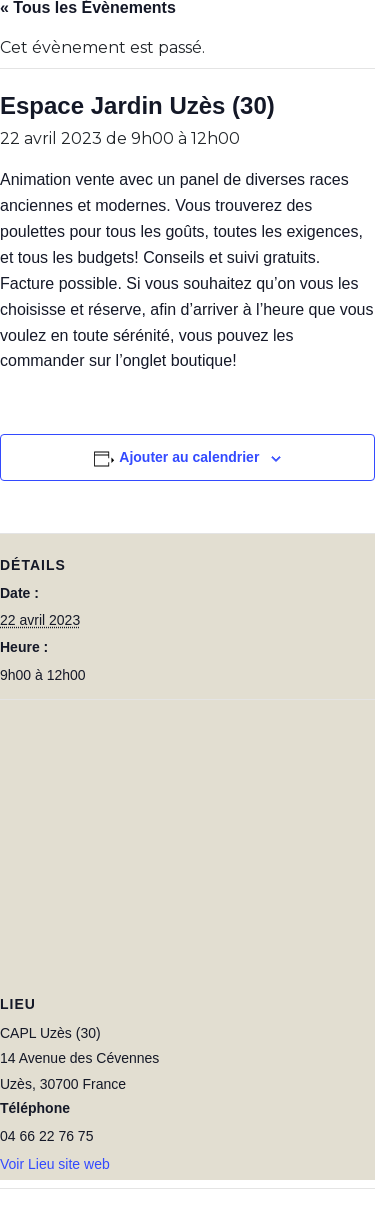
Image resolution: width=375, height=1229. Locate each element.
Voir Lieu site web (55, 1164)
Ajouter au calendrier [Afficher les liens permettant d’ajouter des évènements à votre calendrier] (189, 457)
